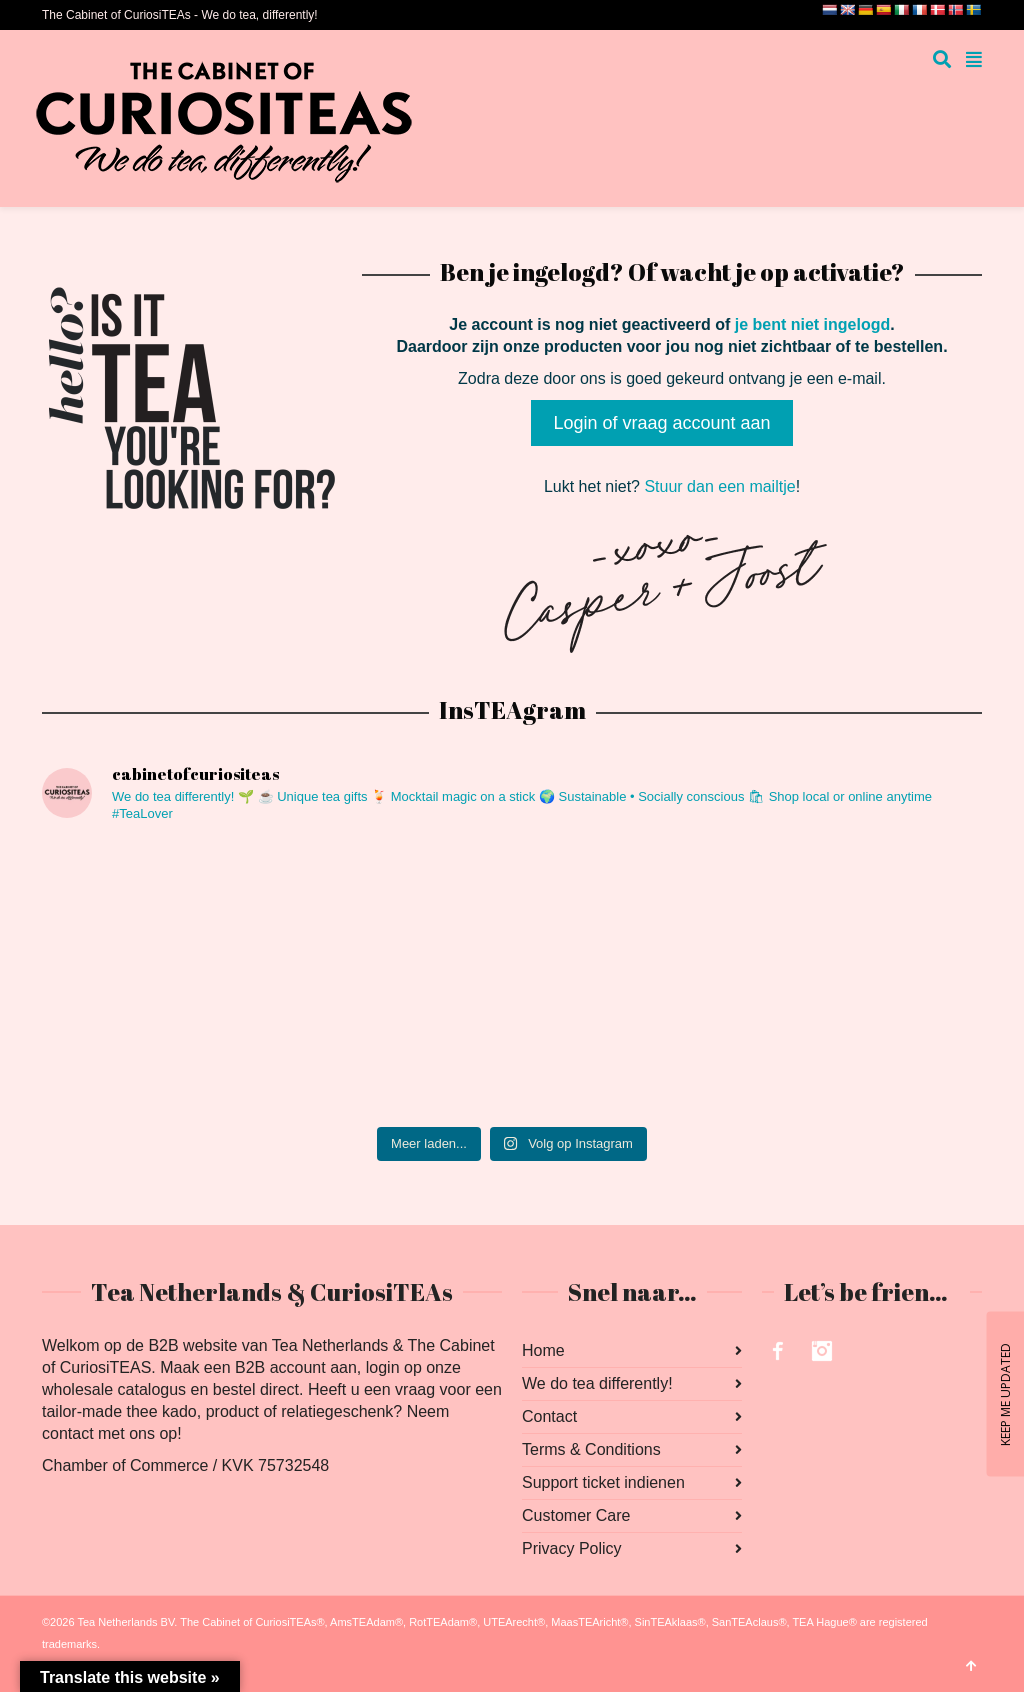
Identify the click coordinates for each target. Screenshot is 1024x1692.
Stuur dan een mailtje (719, 486)
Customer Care (576, 1515)
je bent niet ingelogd (813, 324)
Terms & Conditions (591, 1449)
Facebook (778, 1351)
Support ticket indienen (603, 1482)
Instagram (822, 1351)
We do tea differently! (597, 1383)
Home (543, 1350)
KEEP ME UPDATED (1004, 1393)
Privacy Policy (572, 1548)
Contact (549, 1416)
